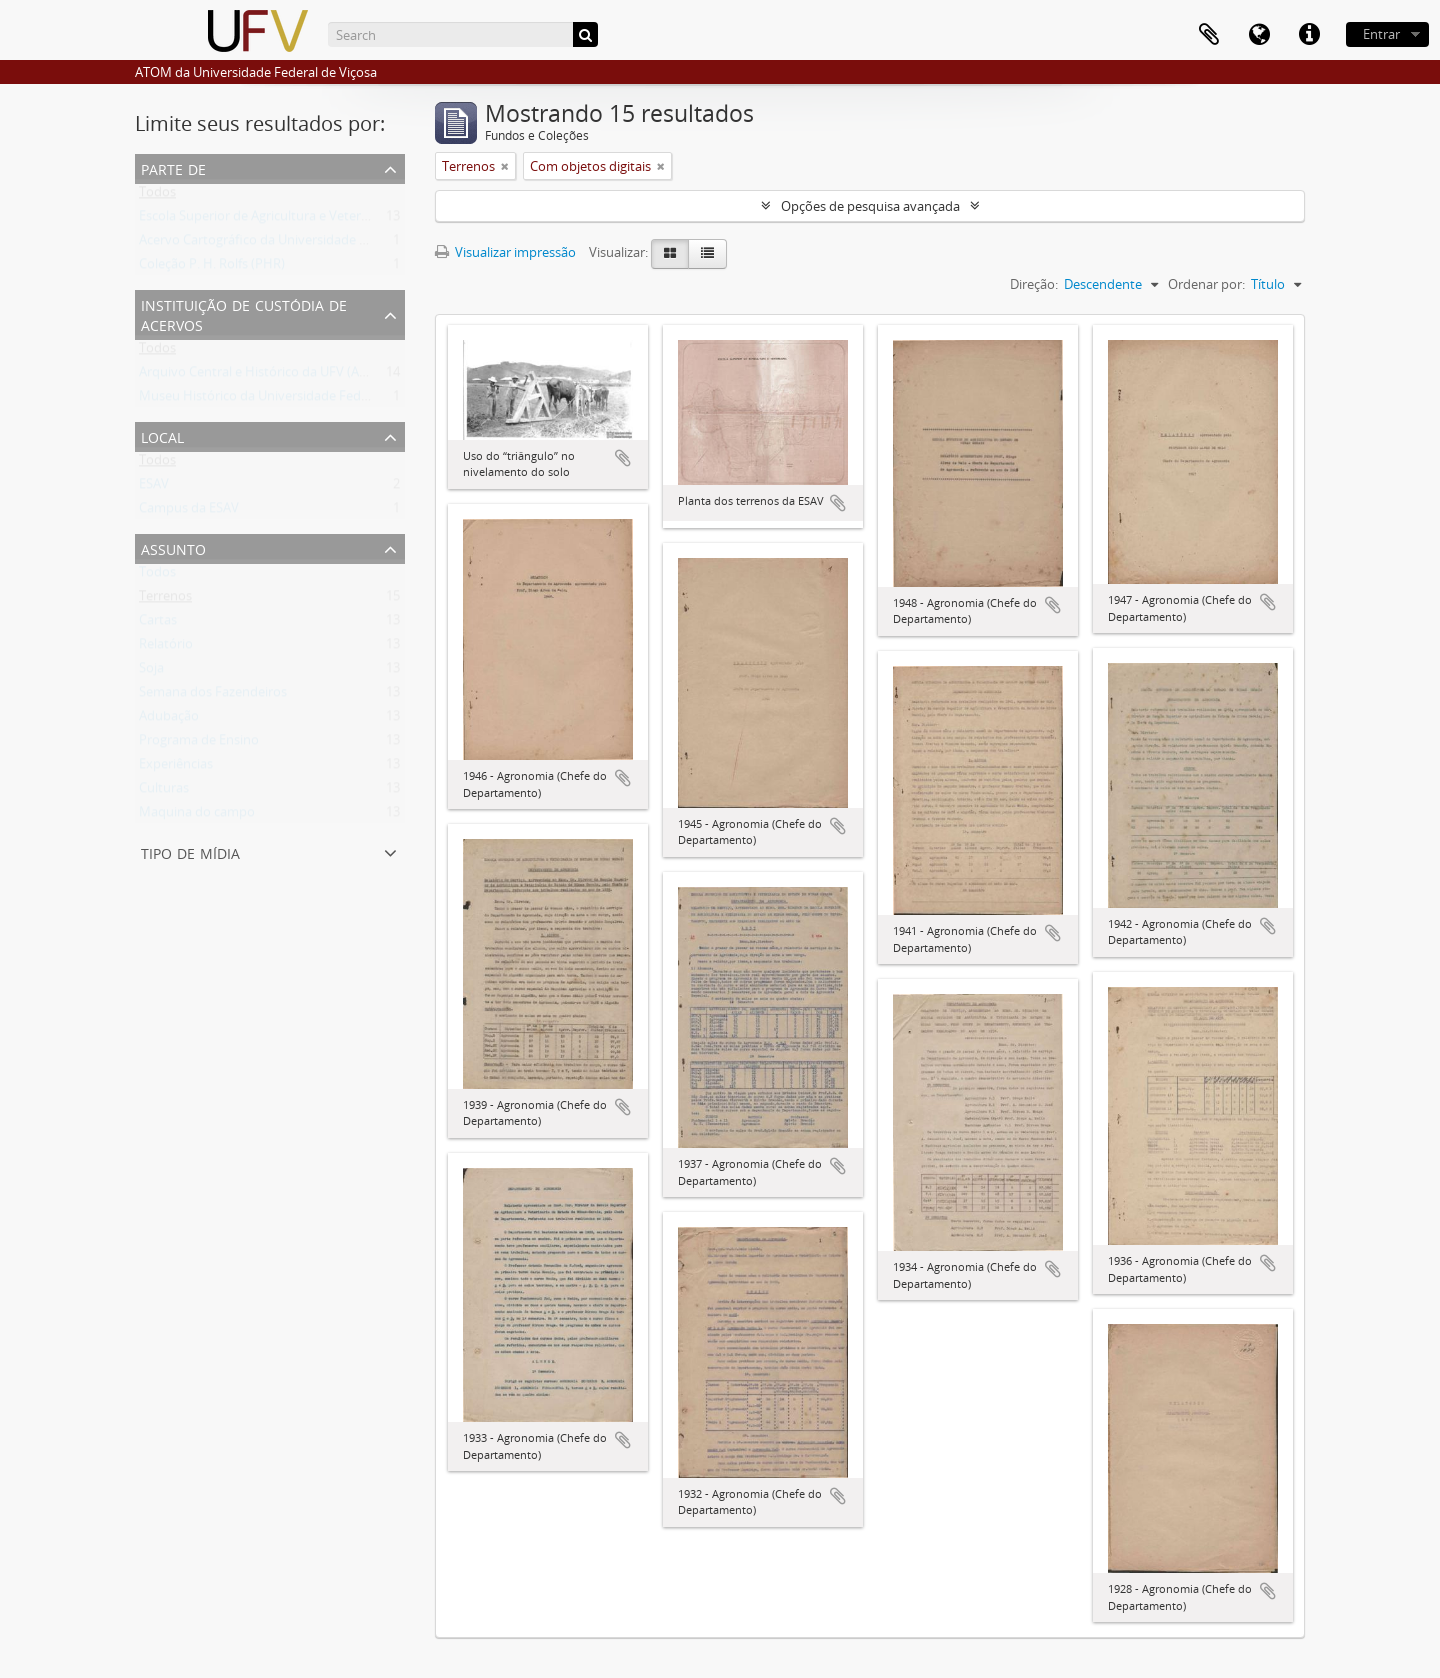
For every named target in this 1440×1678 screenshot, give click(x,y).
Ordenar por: (1206, 284)
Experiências (176, 768)
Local (162, 435)
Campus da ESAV (189, 512)
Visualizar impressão (505, 252)
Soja (151, 672)
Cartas (158, 624)
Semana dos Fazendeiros (213, 696)
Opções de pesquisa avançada (870, 206)
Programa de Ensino (199, 744)
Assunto (173, 547)
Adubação (169, 720)
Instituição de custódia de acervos (244, 313)
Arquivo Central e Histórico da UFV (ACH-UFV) (274, 376)
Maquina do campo (197, 816)
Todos (157, 196)
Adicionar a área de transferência (623, 458)
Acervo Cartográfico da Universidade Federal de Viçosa (300, 244)
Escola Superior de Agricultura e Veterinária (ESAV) (287, 220)
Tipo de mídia (190, 851)
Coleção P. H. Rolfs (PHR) (212, 268)
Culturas (164, 792)
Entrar (1381, 34)
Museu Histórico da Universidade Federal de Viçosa (290, 400)
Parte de (173, 167)
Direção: (1034, 284)
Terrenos (165, 600)
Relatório (166, 648)
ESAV (154, 488)
